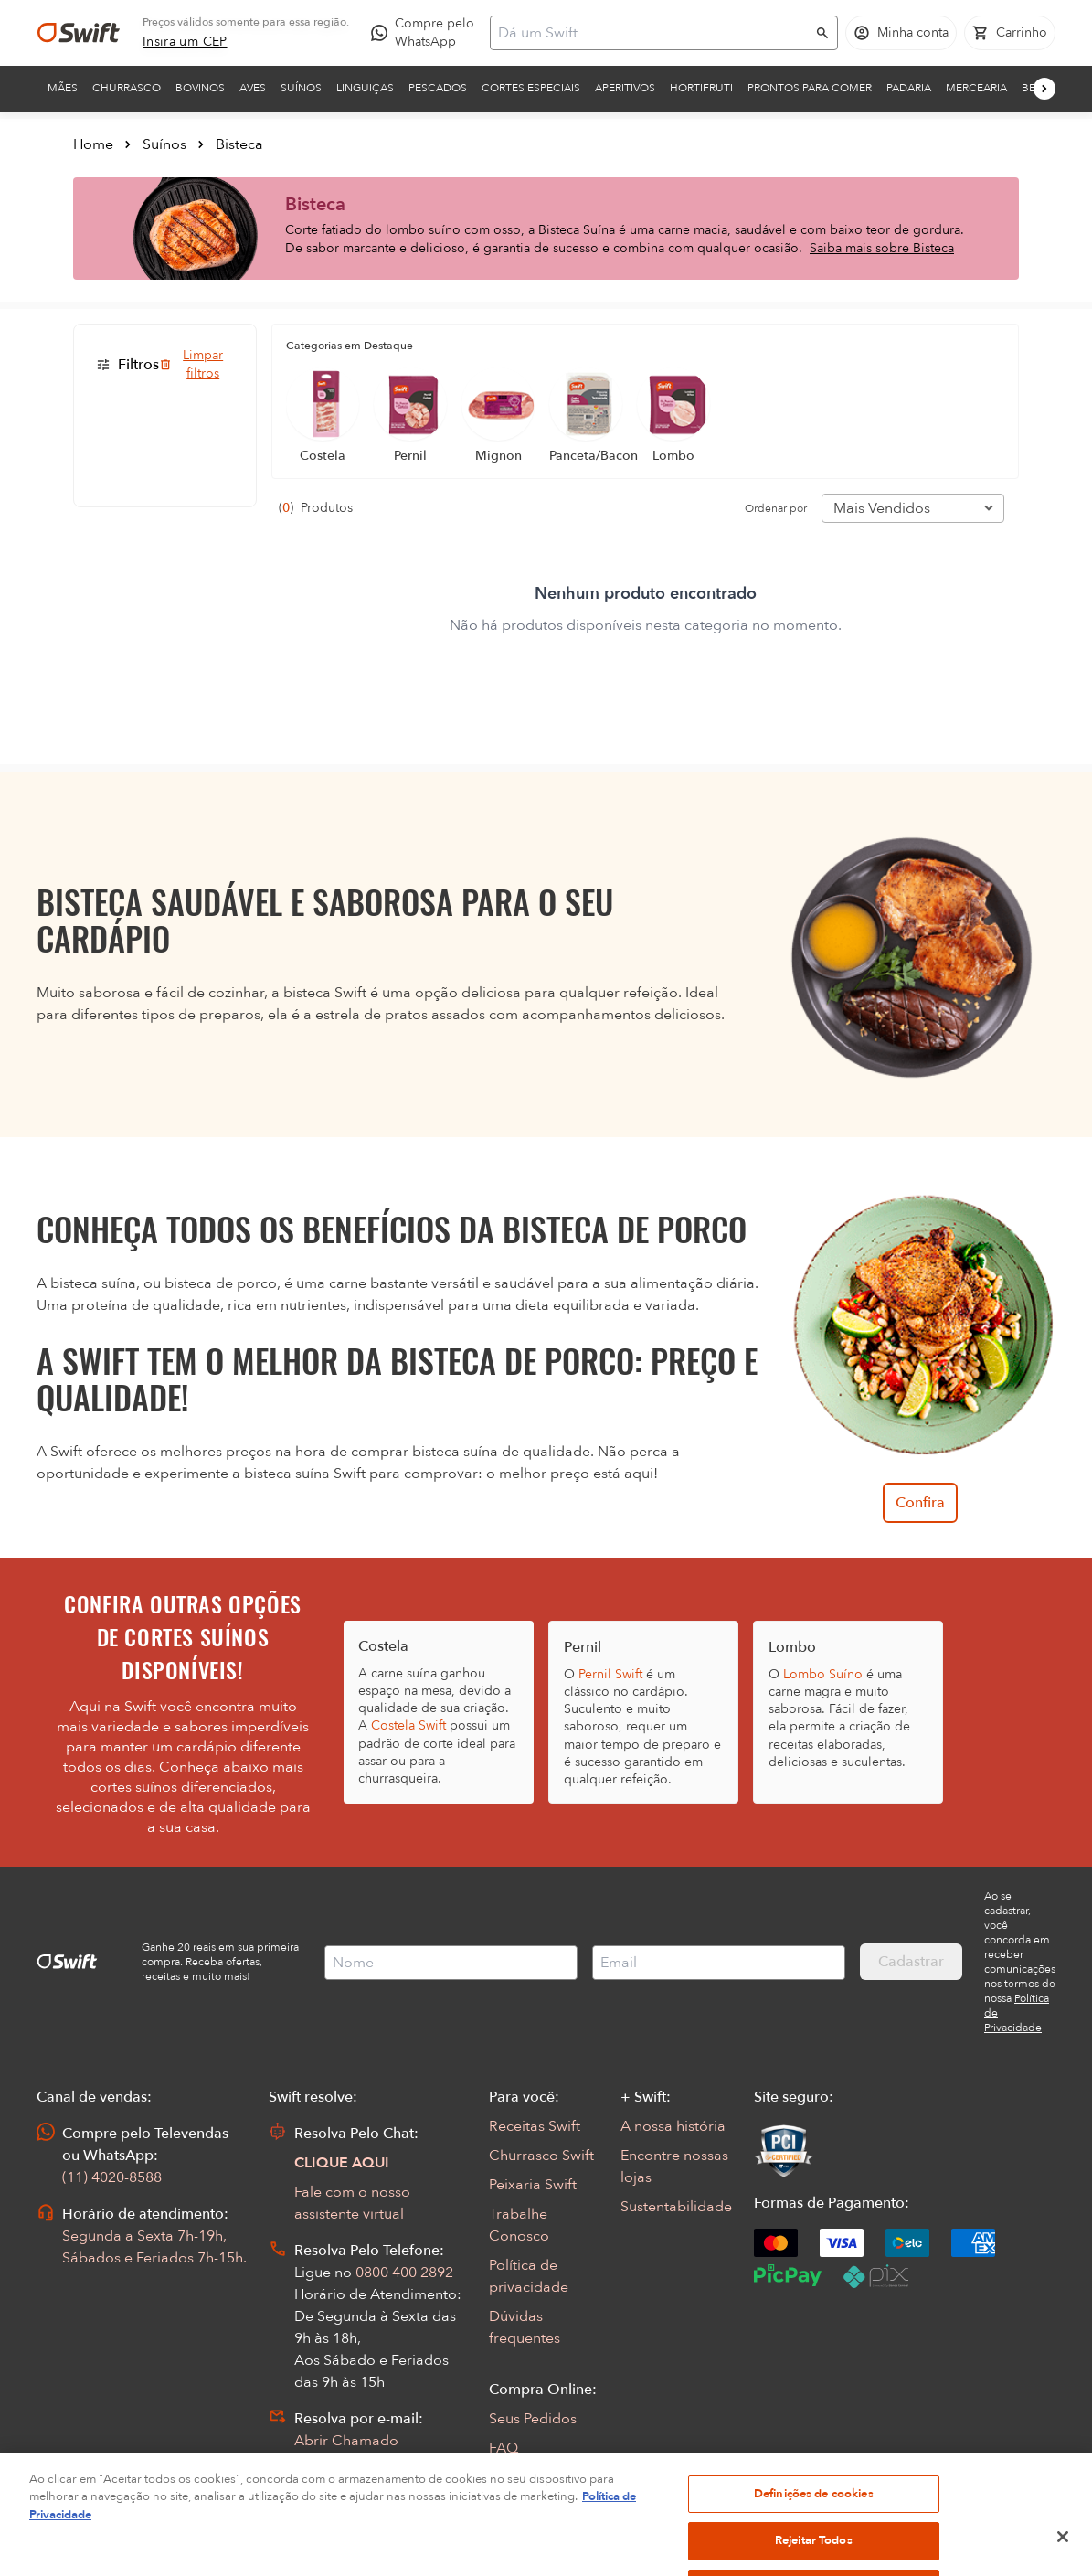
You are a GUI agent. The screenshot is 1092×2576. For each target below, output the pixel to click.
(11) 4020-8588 (112, 2177)
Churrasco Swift (541, 2155)
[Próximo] (1044, 89)
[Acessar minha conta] (901, 33)
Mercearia (976, 87)
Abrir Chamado (346, 2441)
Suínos (301, 87)
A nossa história (673, 2126)
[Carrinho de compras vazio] (1009, 33)
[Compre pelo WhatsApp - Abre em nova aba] (426, 33)
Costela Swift (408, 1725)
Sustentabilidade (676, 2207)
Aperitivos (625, 87)
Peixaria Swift (533, 2185)
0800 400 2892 (404, 2272)
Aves (252, 87)
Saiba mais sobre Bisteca (882, 248)
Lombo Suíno (823, 1674)
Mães (63, 87)
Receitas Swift (534, 2126)
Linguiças (365, 87)
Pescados (437, 87)
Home (93, 144)
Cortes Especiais (531, 87)
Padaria (908, 87)
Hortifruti (701, 87)
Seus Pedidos (533, 2419)
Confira (920, 1503)
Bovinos (200, 87)
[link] (185, 42)
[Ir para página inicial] (79, 33)
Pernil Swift (610, 1674)
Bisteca (239, 144)
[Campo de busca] (652, 32)
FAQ (503, 2448)
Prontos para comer (809, 87)
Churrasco (126, 87)
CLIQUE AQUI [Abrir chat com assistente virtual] (341, 2163)
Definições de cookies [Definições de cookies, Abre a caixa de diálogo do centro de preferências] (814, 2522)
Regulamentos (537, 2477)
